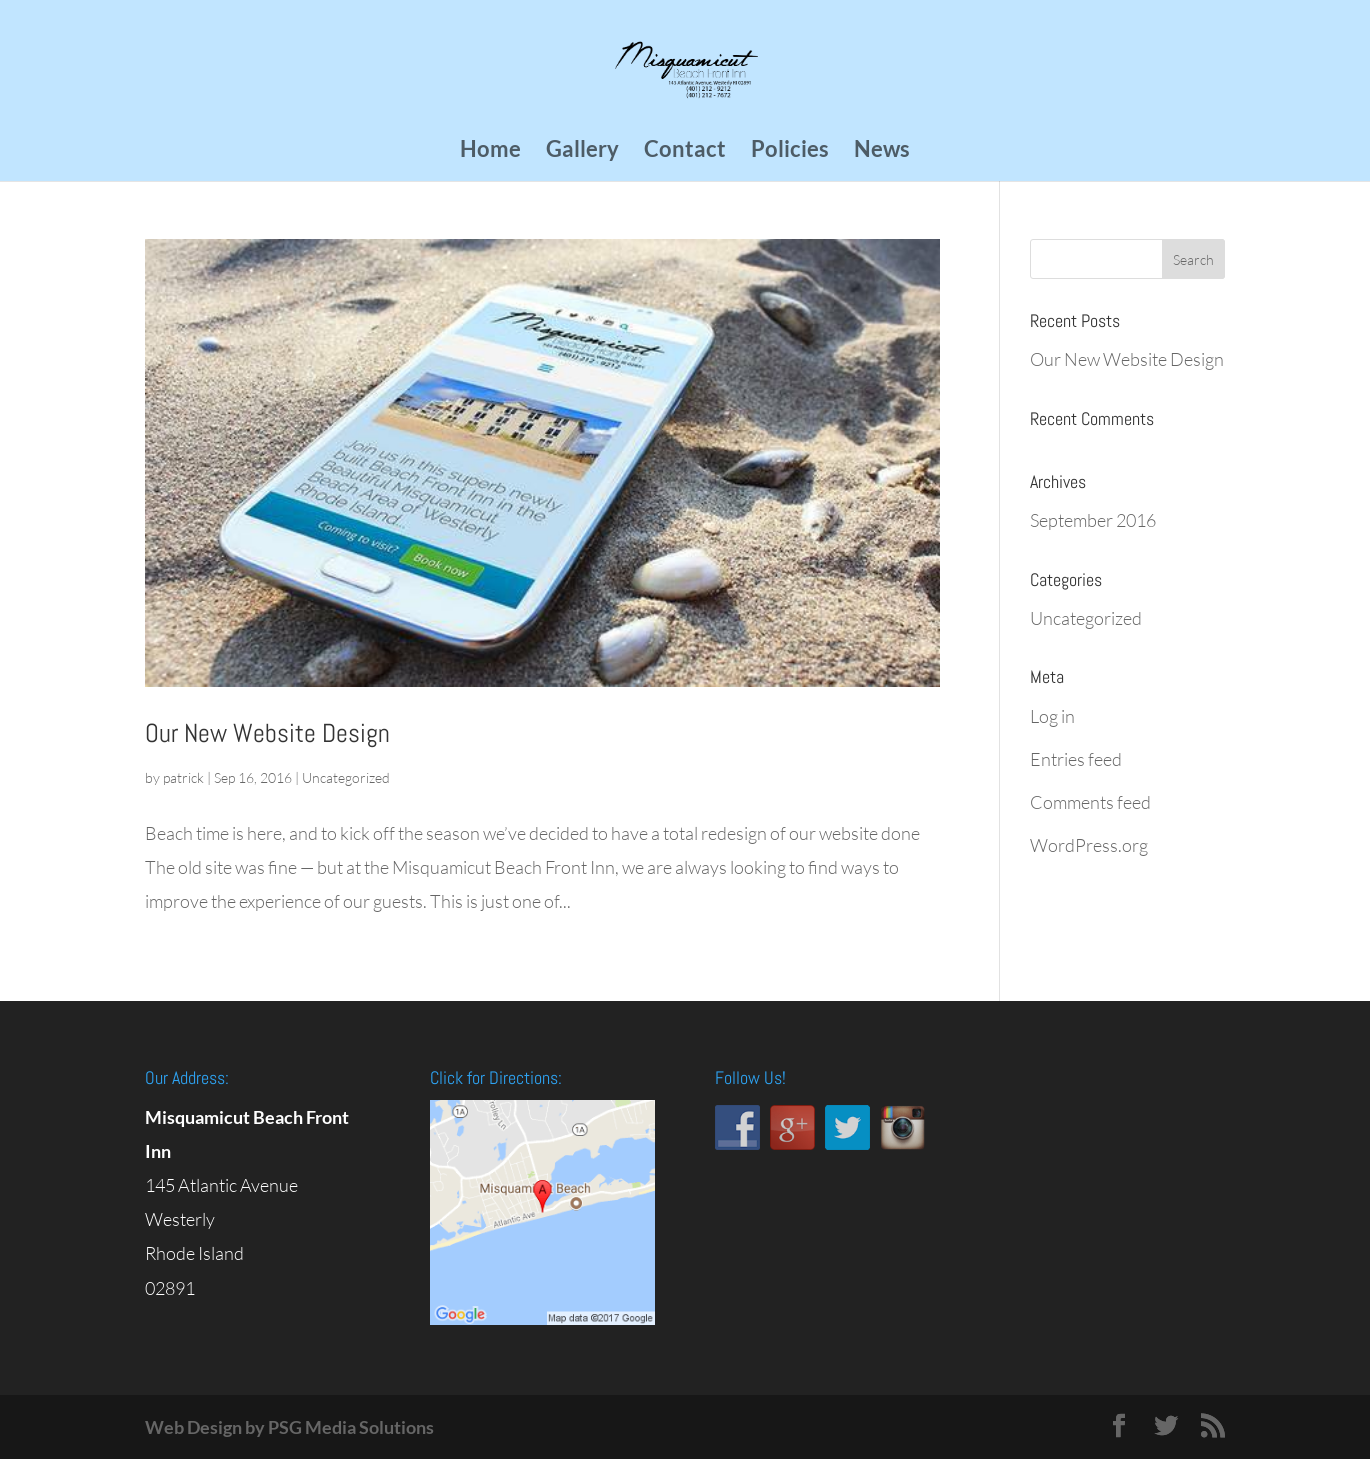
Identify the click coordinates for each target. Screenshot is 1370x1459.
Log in (1052, 716)
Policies (790, 152)
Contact (685, 152)
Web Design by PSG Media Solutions (289, 1427)
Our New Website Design (267, 733)
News (882, 152)
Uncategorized (346, 777)
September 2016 (1093, 520)
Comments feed (1090, 802)
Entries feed (1076, 759)
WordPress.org (1089, 845)
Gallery (582, 152)
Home (490, 152)
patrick (183, 777)
